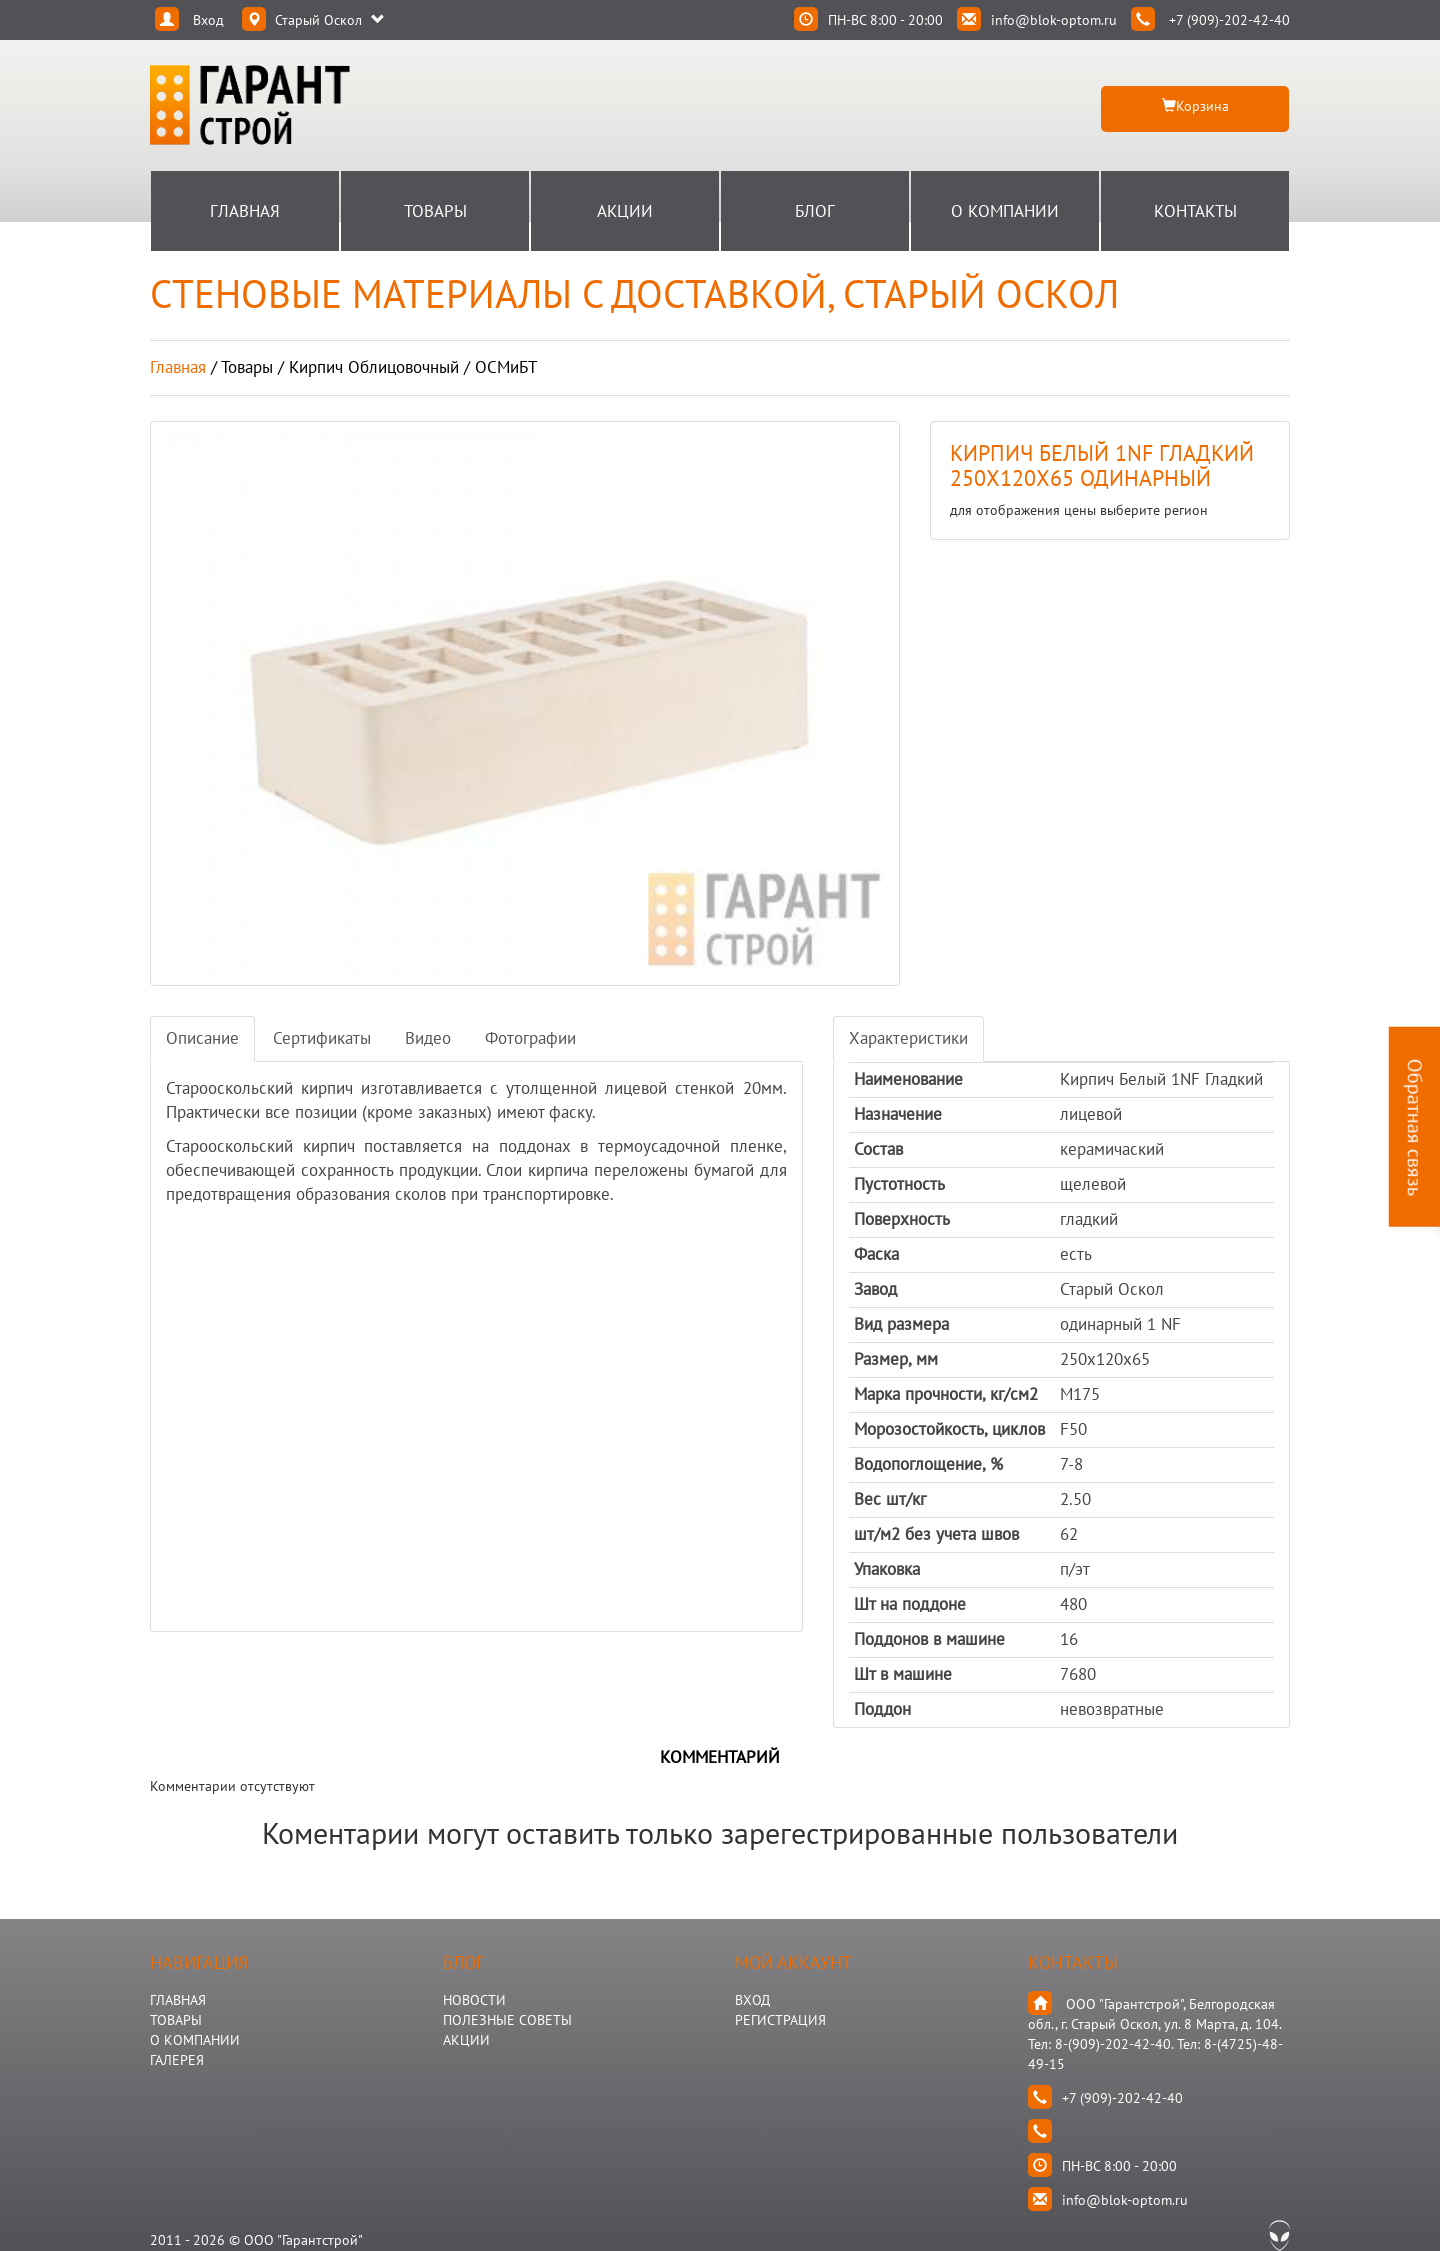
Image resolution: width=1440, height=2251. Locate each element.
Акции (625, 211)
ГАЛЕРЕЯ (177, 2060)
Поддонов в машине (929, 1639)
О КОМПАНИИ (195, 2040)
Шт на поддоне (910, 1604)
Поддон (882, 1709)
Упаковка (887, 1569)
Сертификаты (322, 1038)
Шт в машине (903, 1674)
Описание (202, 1038)
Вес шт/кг (890, 1499)
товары (247, 367)
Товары (435, 211)
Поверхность (902, 1219)
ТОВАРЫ (176, 2020)
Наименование (908, 1079)
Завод (875, 1289)
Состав (878, 1149)
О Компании (1005, 211)
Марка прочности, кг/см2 (946, 1394)
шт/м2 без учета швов (936, 1534)
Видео (428, 1038)
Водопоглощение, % (928, 1464)
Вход (752, 2000)
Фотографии (530, 1038)
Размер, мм (896, 1359)
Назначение (898, 1114)
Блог (815, 211)
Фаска (876, 1254)
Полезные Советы (507, 2020)
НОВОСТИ (474, 2000)
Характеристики (908, 1038)
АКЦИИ (466, 2040)
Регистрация (780, 2020)
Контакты (1195, 211)
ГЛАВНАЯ (178, 2000)
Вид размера (901, 1324)
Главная (245, 211)
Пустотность (899, 1184)
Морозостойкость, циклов (949, 1429)
